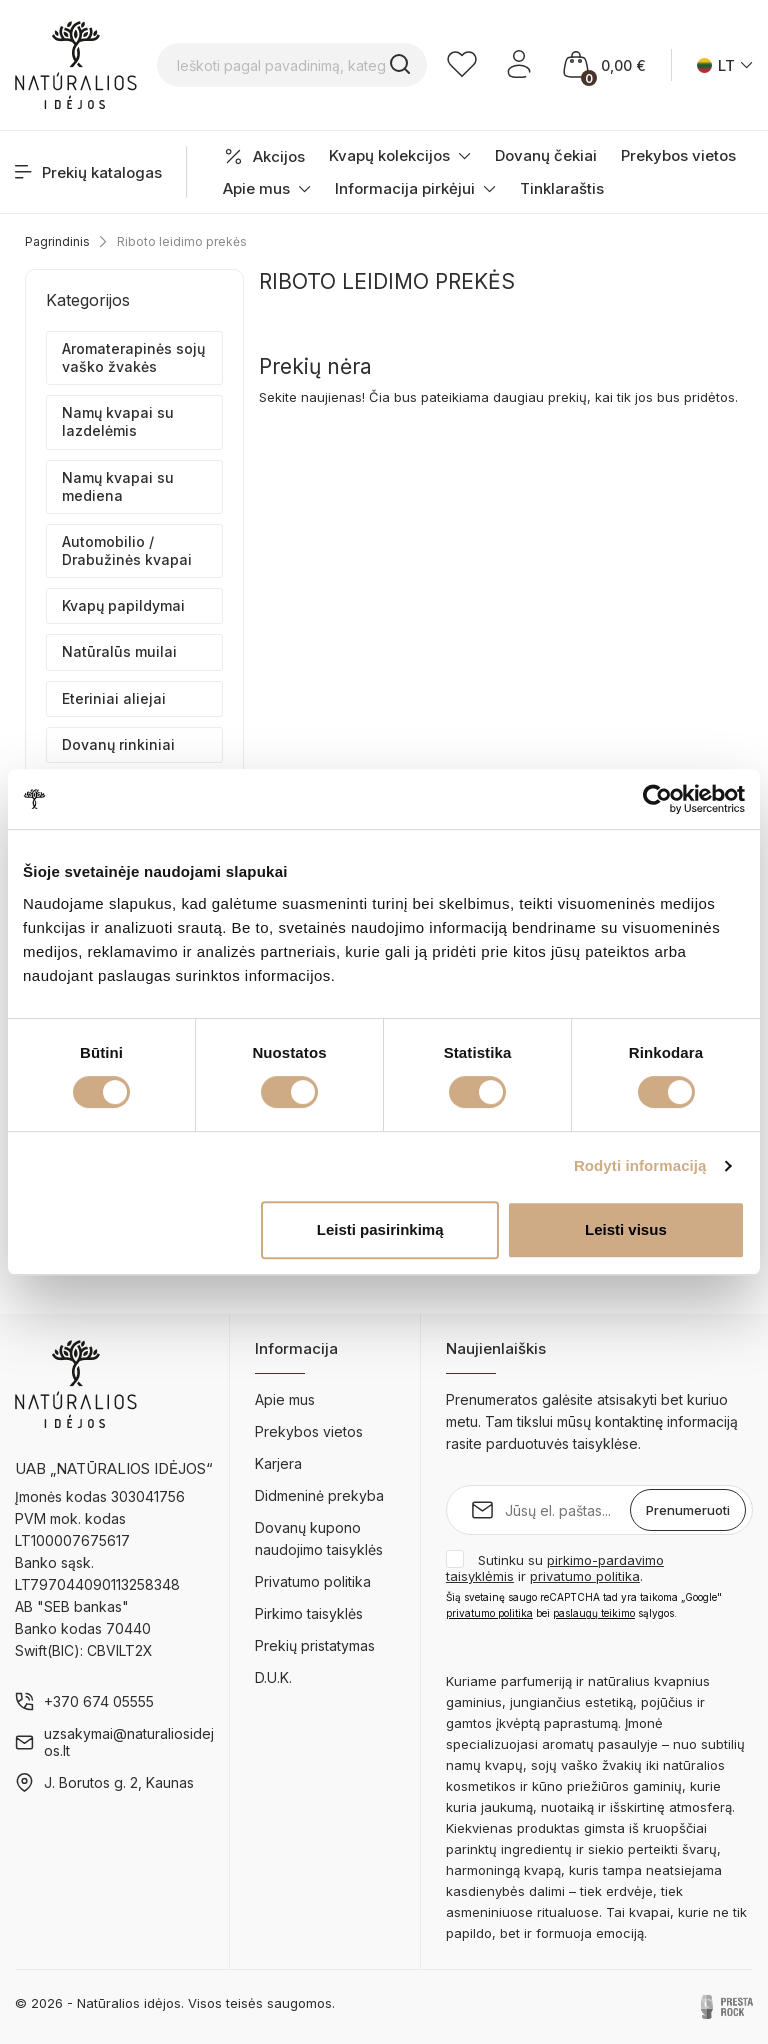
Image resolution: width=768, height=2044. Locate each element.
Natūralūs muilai (119, 651)
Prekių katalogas (88, 172)
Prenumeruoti (688, 1510)
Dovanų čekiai (546, 155)
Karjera (278, 1463)
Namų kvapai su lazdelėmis (118, 421)
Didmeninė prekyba (319, 1495)
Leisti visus (626, 1229)
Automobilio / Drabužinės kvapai (127, 550)
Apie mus (267, 188)
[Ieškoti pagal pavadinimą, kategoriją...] (292, 65)
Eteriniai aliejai (114, 698)
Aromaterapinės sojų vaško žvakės (133, 357)
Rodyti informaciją (640, 1165)
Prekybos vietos (678, 155)
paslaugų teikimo (594, 1613)
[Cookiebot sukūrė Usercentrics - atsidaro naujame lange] (657, 799)
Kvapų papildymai (123, 605)
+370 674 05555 (99, 1701)
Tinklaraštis (562, 188)
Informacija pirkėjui (415, 188)
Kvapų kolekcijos (400, 155)
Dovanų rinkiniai (118, 744)
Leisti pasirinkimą (380, 1229)
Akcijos (264, 156)
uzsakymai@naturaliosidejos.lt (129, 1742)
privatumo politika (585, 1576)
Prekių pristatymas (315, 1645)
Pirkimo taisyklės (309, 1613)
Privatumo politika (313, 1581)
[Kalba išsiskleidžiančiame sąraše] (725, 65)
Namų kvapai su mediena (118, 486)
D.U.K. (273, 1677)
